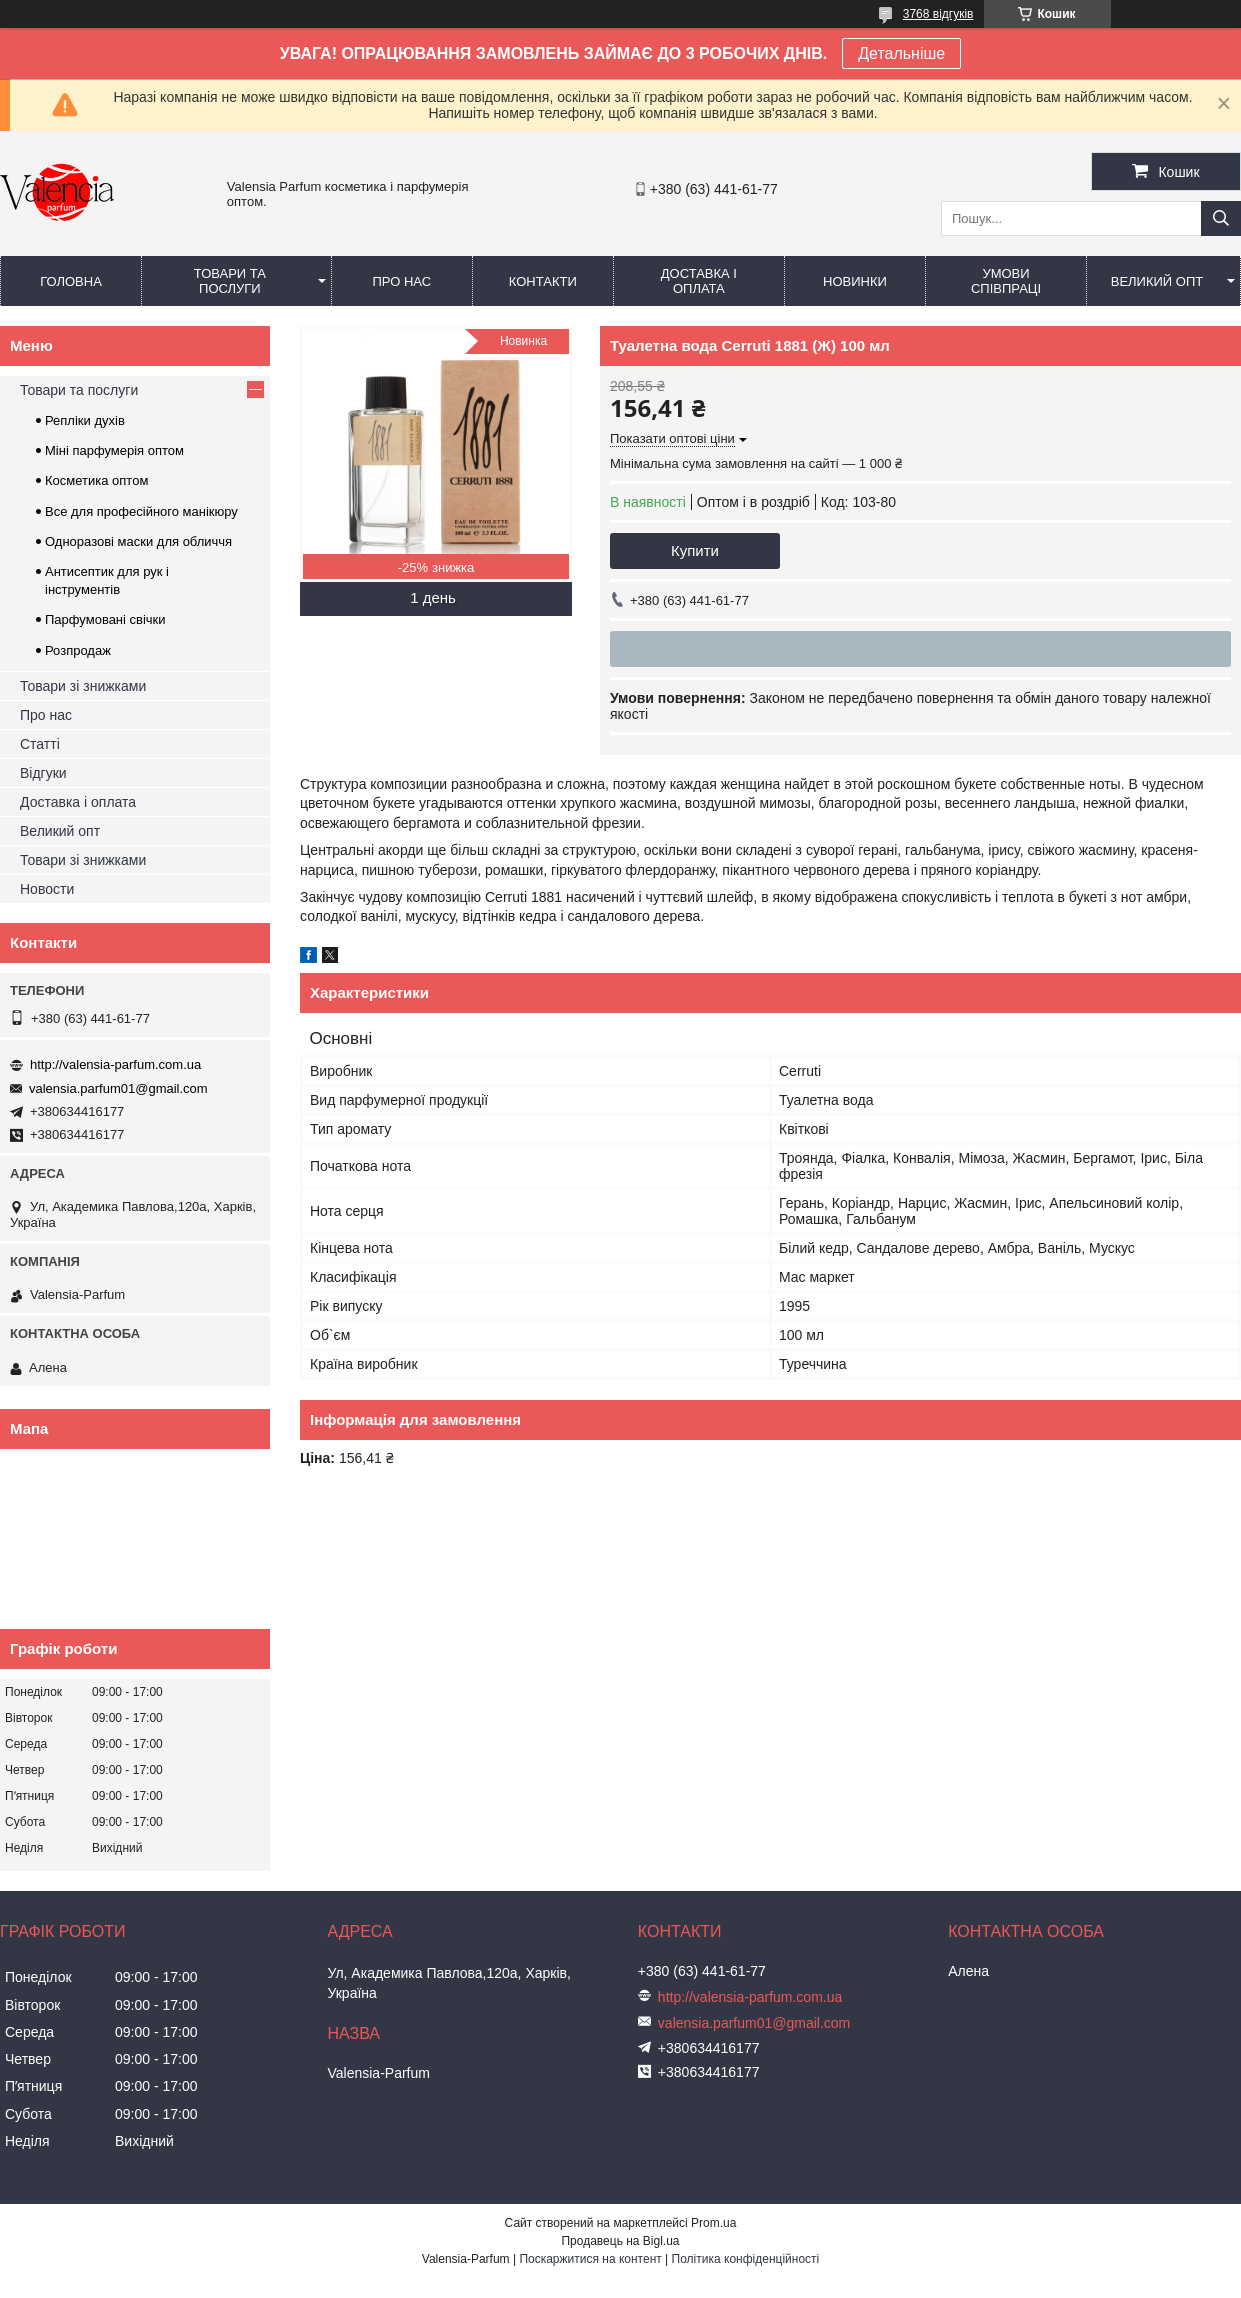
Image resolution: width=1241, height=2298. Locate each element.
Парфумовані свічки (105, 619)
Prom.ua (713, 2223)
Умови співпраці (1006, 281)
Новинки (855, 281)
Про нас (401, 281)
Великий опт (1157, 281)
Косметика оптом (96, 480)
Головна (71, 281)
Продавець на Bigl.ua (620, 2241)
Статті (40, 744)
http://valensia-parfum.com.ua (115, 1064)
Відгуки (43, 773)
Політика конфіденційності (746, 2259)
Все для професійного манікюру (141, 511)
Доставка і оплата (699, 281)
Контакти (543, 281)
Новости (47, 889)
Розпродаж (78, 650)
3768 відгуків (938, 14)
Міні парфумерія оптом (114, 450)
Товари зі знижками (83, 686)
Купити (695, 550)
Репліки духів (85, 420)
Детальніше (901, 53)
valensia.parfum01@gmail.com (118, 1088)
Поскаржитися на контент (590, 2259)
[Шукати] (1221, 218)
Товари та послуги (230, 281)
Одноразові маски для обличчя (138, 541)
